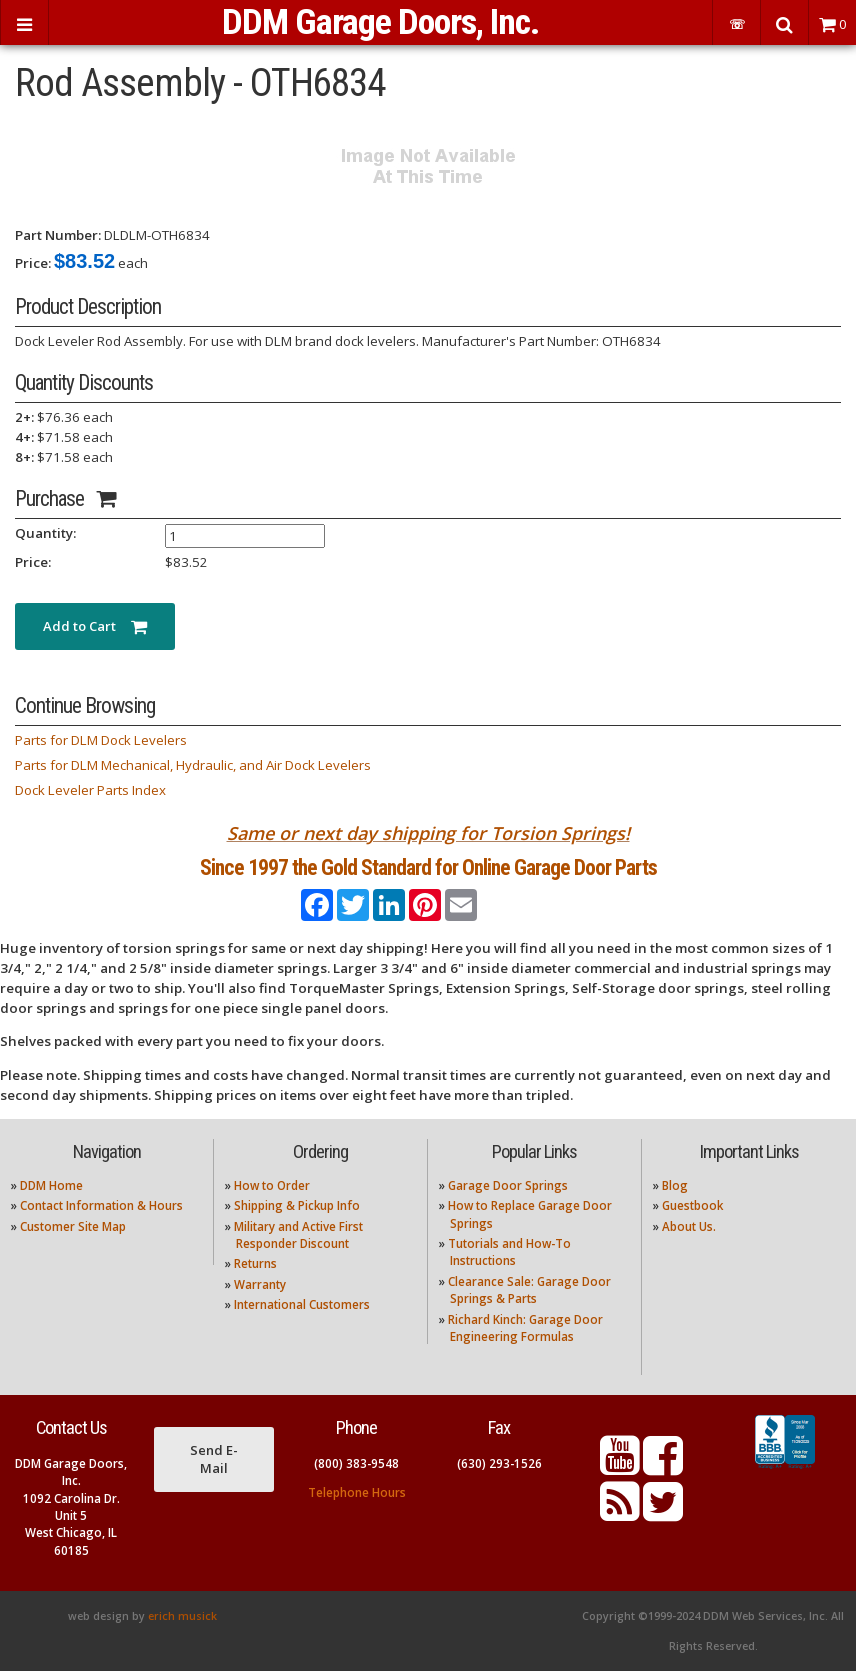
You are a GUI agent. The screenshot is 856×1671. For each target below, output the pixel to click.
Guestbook (692, 1205)
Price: (33, 263)
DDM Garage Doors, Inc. (380, 22)
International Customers (302, 1304)
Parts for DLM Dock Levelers (101, 740)
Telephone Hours (357, 1492)
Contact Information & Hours (101, 1205)
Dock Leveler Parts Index (90, 790)
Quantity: (45, 533)
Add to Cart (95, 626)
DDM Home (51, 1185)
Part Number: (58, 235)
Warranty (260, 1284)
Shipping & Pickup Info (297, 1205)
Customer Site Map (73, 1226)
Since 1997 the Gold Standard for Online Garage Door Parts (428, 867)
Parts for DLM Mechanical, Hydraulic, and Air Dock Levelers (193, 765)
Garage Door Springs (508, 1185)
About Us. (689, 1226)
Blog (675, 1185)
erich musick (182, 1616)
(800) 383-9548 (356, 1463)
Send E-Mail (214, 1459)
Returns (255, 1263)
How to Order (272, 1185)
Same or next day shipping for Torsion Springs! (428, 833)
